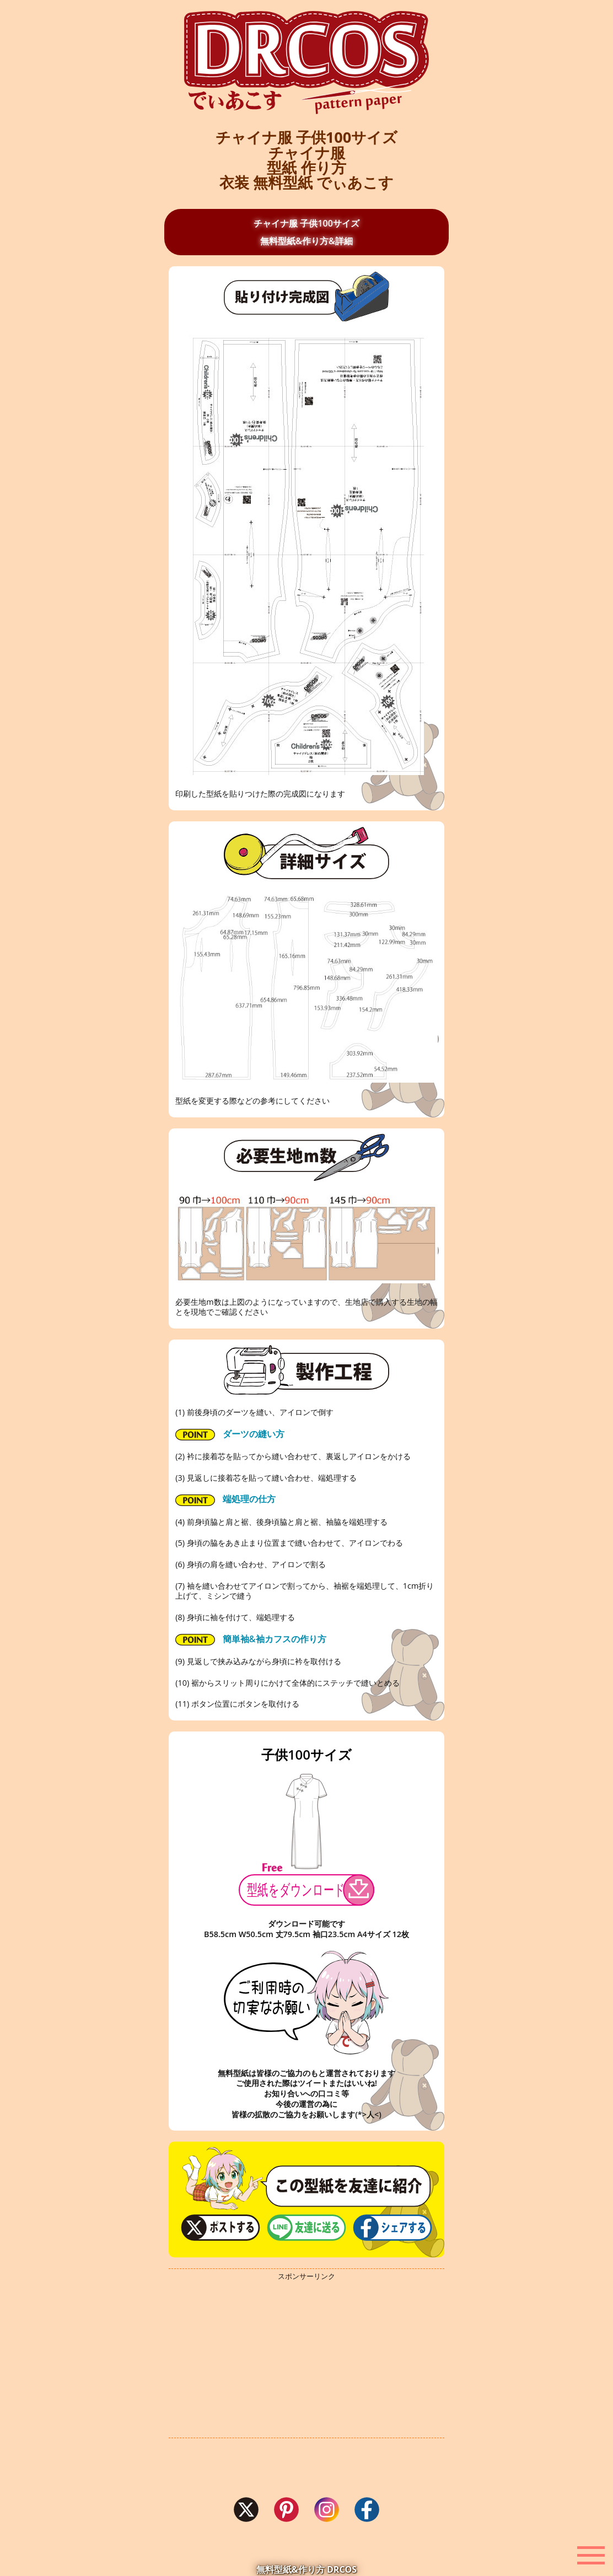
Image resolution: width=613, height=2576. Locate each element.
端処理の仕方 (225, 1499)
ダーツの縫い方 (229, 1434)
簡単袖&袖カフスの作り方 (250, 1639)
